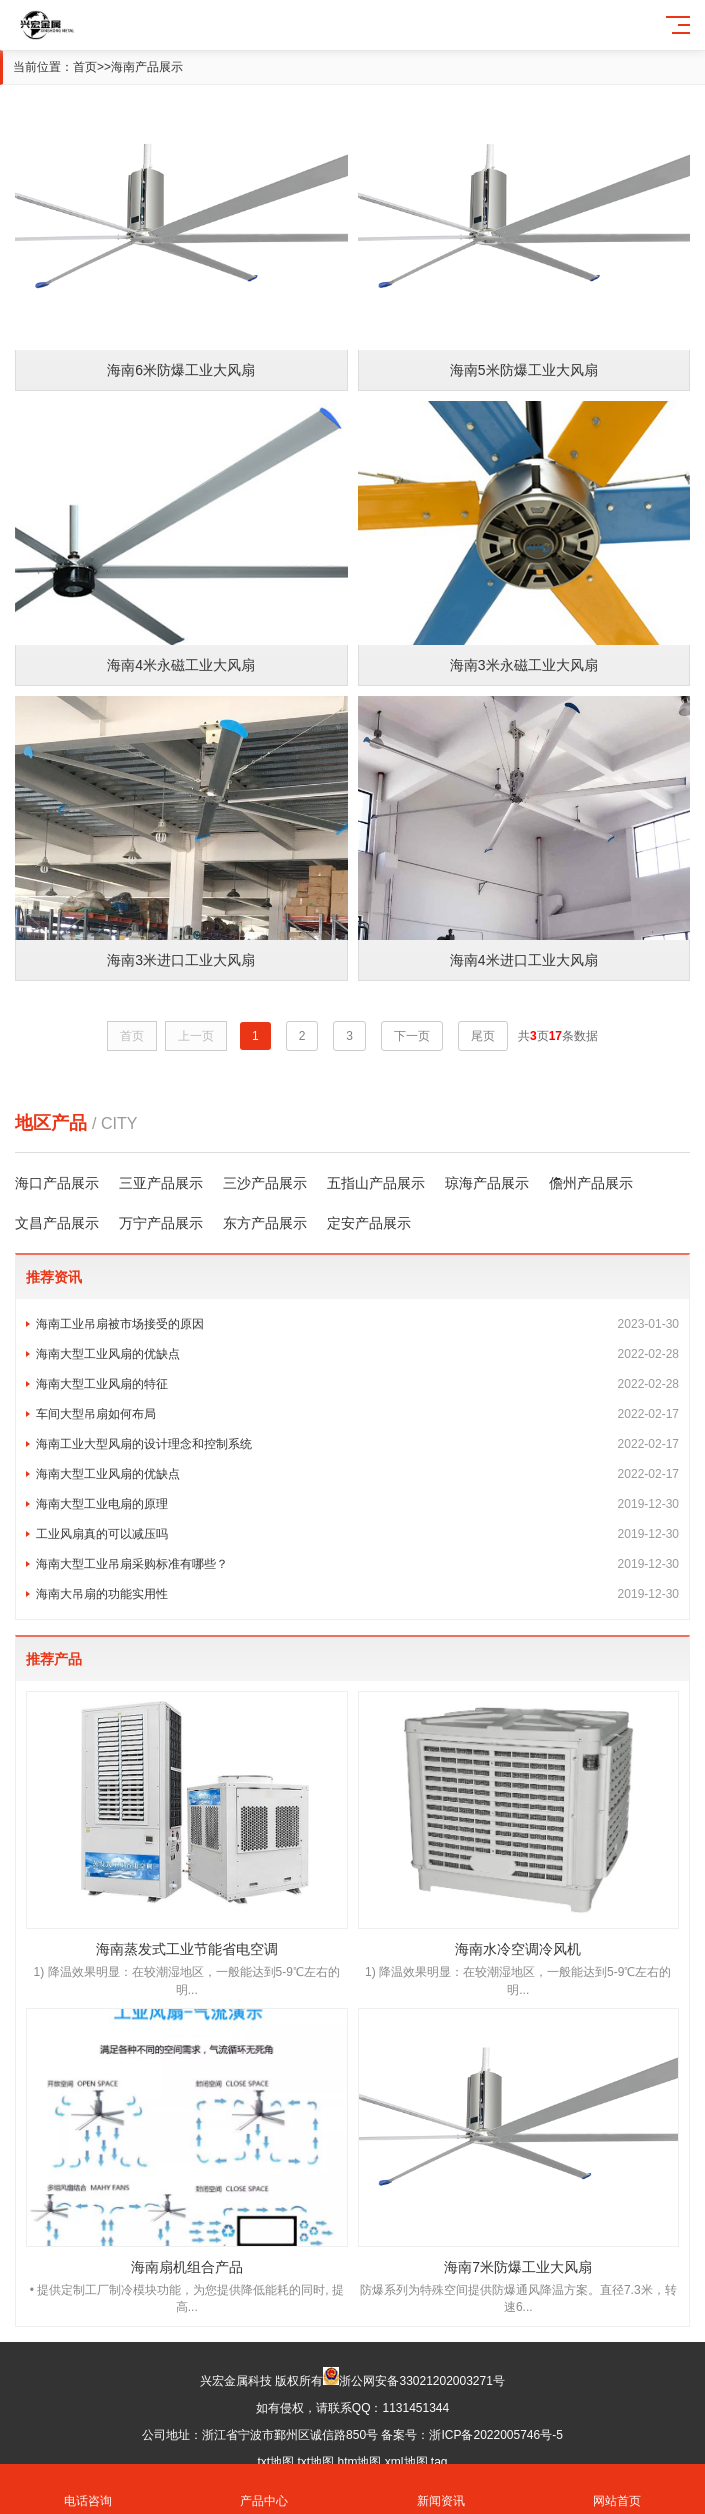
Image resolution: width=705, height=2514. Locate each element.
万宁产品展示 (161, 1223)
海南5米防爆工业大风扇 (524, 370)
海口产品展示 (57, 1183)
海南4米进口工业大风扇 (524, 960)
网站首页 (617, 2489)
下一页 (412, 1036)
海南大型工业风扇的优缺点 (357, 1354)
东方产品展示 (265, 1223)
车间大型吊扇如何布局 (357, 1414)
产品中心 (264, 2489)
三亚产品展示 (161, 1183)
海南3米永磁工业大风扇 (524, 665)
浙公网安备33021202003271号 (421, 2381)
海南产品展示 (147, 67)
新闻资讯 (441, 2489)
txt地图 (275, 2462)
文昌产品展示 (57, 1223)
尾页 (483, 1036)
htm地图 (359, 2462)
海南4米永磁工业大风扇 (181, 665)
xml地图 (406, 2462)
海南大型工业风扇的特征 (357, 1384)
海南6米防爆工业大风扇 (181, 370)
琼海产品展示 (487, 1183)
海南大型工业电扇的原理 (357, 1504)
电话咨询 (88, 2489)
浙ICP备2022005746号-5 (495, 2435)
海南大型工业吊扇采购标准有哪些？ (357, 1564)
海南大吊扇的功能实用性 (357, 1594)
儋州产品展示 (591, 1183)
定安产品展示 (369, 1223)
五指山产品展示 (376, 1183)
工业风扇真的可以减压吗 (357, 1534)
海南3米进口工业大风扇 (181, 960)
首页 (85, 67)
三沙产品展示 (265, 1183)
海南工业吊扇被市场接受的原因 (357, 1324)
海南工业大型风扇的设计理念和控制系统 (357, 1444)
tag (439, 2462)
